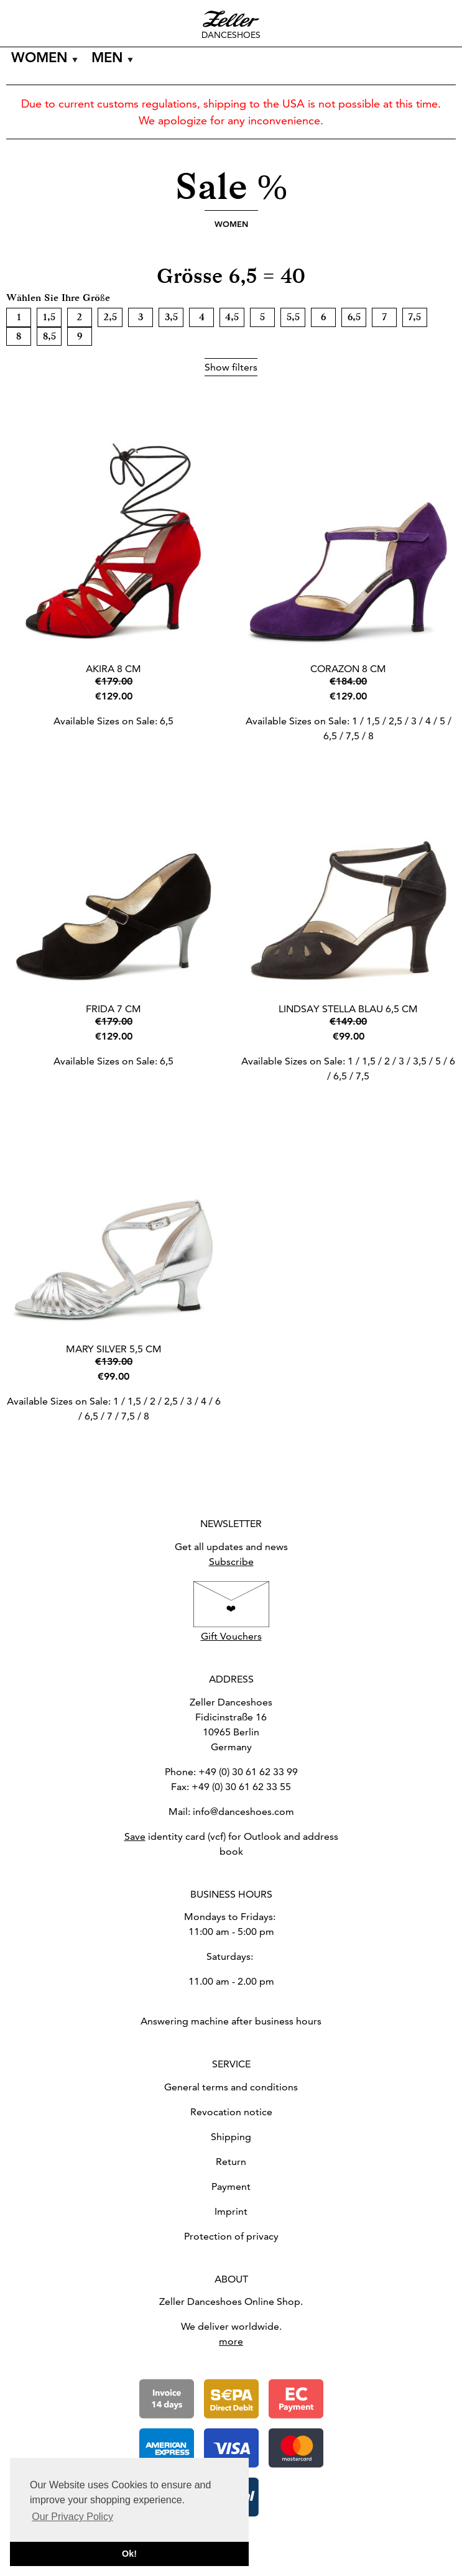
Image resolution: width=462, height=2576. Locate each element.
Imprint (231, 2211)
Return (231, 2161)
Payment (231, 2186)
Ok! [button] (129, 2554)
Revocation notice (231, 2112)
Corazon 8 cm (348, 669)
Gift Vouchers (231, 1636)
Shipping (231, 2137)
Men (107, 57)
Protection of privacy (231, 2236)
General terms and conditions (231, 2087)
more (231, 2341)
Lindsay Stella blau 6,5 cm (348, 1009)
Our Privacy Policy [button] (72, 2516)
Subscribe (231, 1561)
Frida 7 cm (113, 1009)
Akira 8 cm (113, 669)
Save (135, 1836)
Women (39, 57)
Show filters (231, 367)
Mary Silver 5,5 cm (114, 1349)
